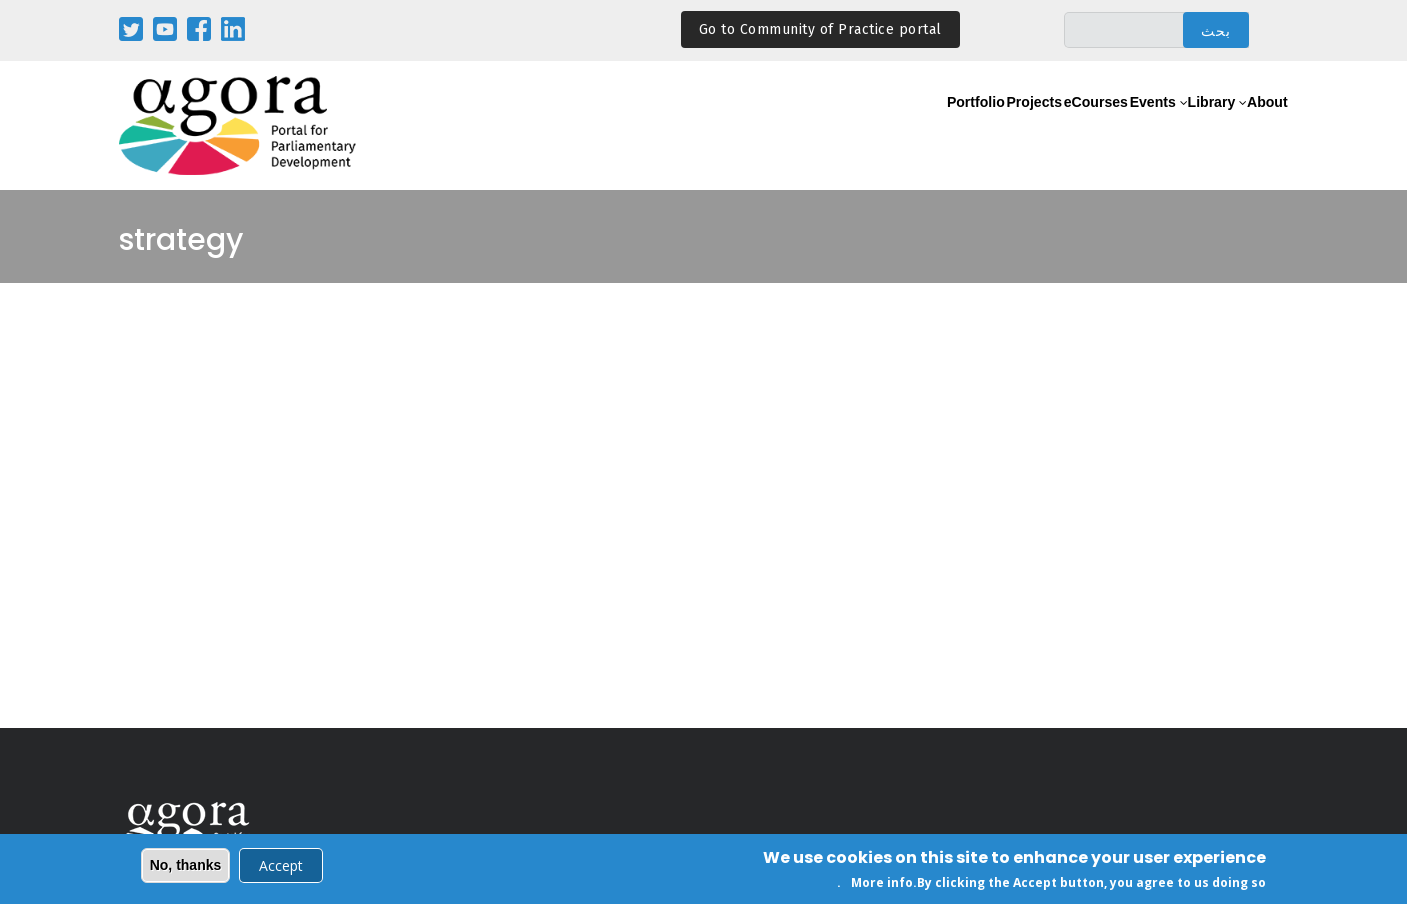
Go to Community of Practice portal (820, 29)
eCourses (1021, 126)
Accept (281, 867)
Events (1101, 126)
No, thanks (186, 867)
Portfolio (852, 126)
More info (882, 884)
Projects (934, 126)
